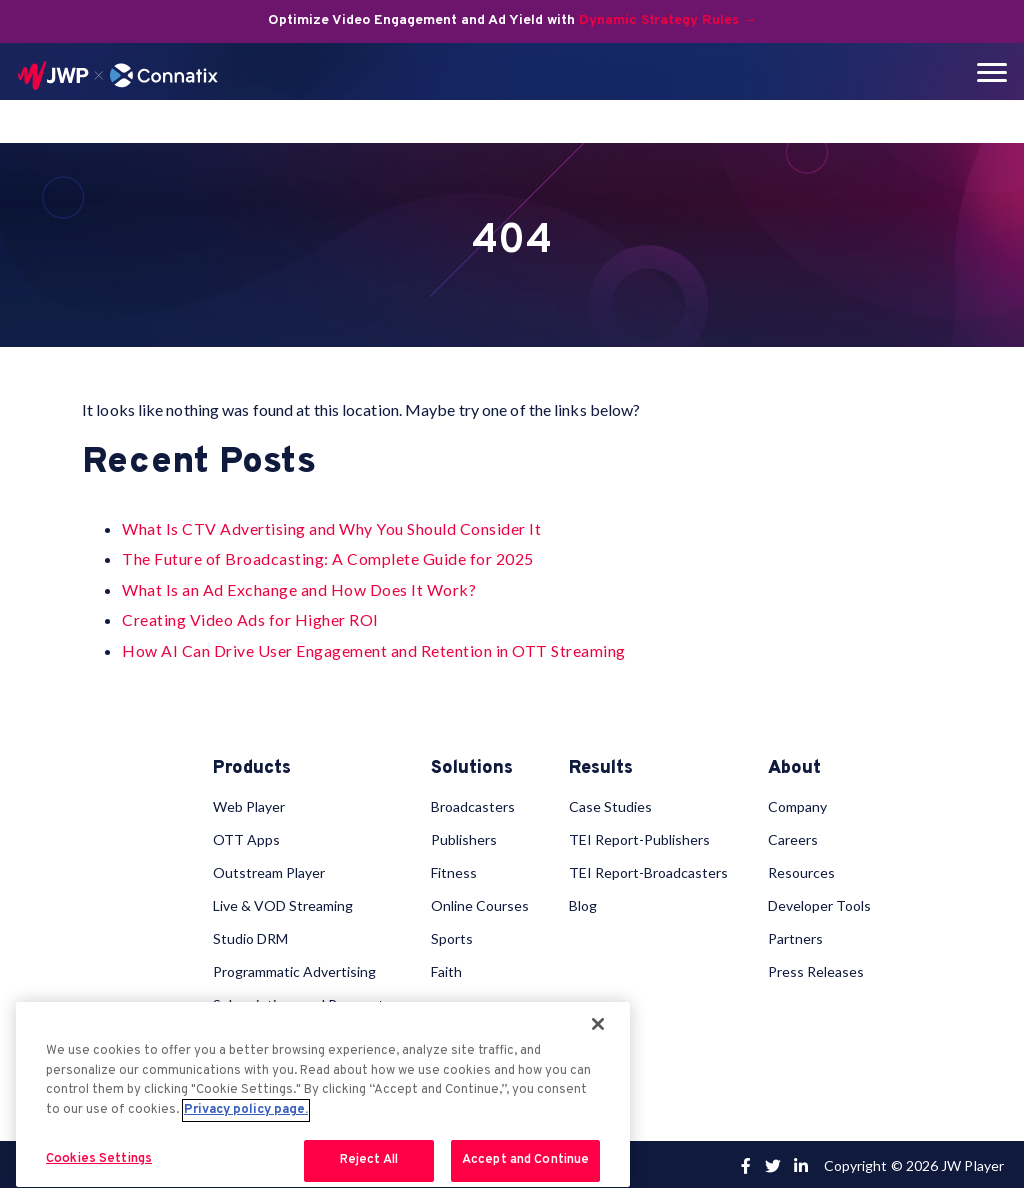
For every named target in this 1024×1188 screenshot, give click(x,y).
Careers (793, 836)
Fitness (454, 869)
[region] (323, 1094)
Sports (452, 935)
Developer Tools (819, 902)
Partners (795, 935)
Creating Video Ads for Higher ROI (250, 619)
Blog (583, 902)
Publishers (464, 836)
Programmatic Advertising (294, 968)
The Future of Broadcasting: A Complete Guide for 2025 (328, 558)
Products (252, 769)
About (794, 769)
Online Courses (480, 902)
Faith (446, 968)
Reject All (369, 1160)
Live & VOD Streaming (283, 902)
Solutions (472, 769)
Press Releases (816, 968)
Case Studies (610, 803)
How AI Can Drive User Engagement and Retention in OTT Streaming (374, 650)
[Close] (598, 1024)
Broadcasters (473, 803)
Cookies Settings (99, 1159)
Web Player (249, 803)
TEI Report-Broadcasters (648, 869)
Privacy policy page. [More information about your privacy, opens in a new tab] (246, 1110)
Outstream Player (269, 869)
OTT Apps (246, 836)
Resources (801, 869)
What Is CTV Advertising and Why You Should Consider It (331, 528)
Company (797, 803)
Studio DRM (250, 935)
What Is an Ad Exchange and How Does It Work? (299, 589)
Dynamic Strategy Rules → (668, 20)
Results (601, 769)
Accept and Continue (525, 1160)
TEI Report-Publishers (639, 836)
